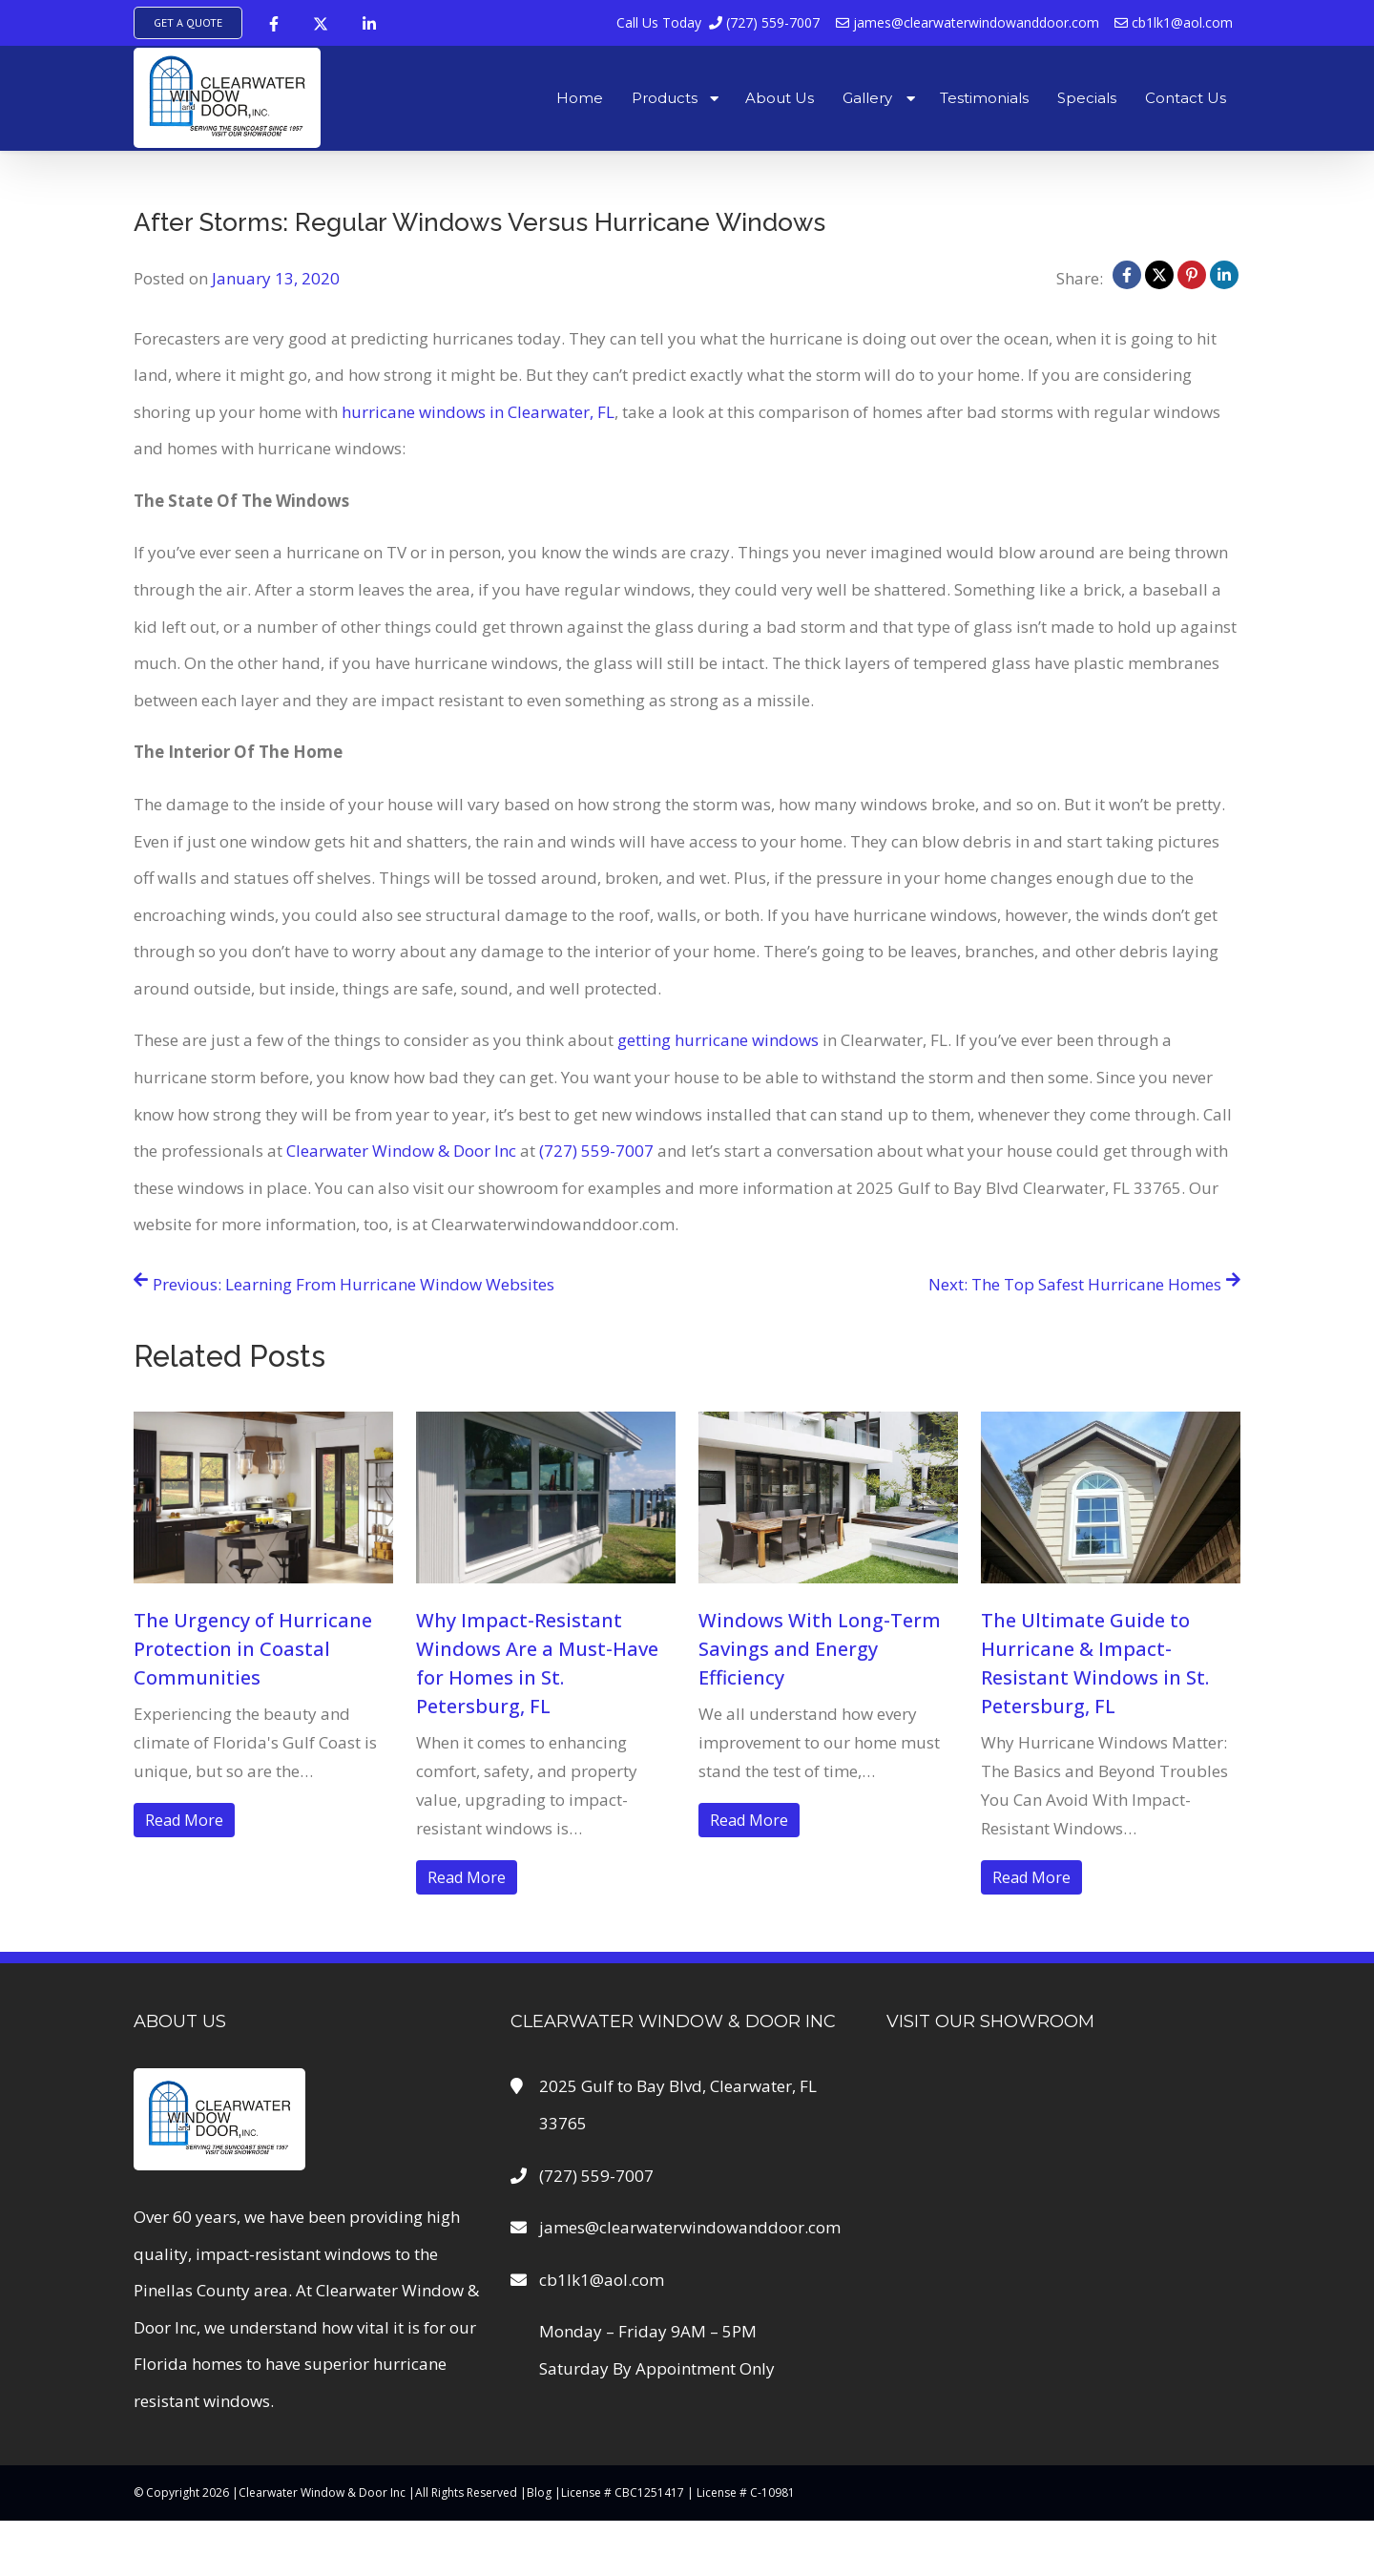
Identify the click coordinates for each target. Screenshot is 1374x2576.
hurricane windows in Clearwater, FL (478, 412)
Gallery (867, 98)
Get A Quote (188, 22)
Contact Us (1185, 98)
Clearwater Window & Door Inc (401, 1151)
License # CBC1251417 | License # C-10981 (678, 2492)
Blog (539, 2492)
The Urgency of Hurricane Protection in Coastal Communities (253, 1648)
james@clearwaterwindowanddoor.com (967, 22)
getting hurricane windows (718, 1040)
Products (664, 98)
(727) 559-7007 (719, 22)
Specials (1086, 98)
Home (579, 98)
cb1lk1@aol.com (1173, 22)
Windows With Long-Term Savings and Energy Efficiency (819, 1648)
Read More (184, 1820)
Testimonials (984, 98)
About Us (779, 98)
